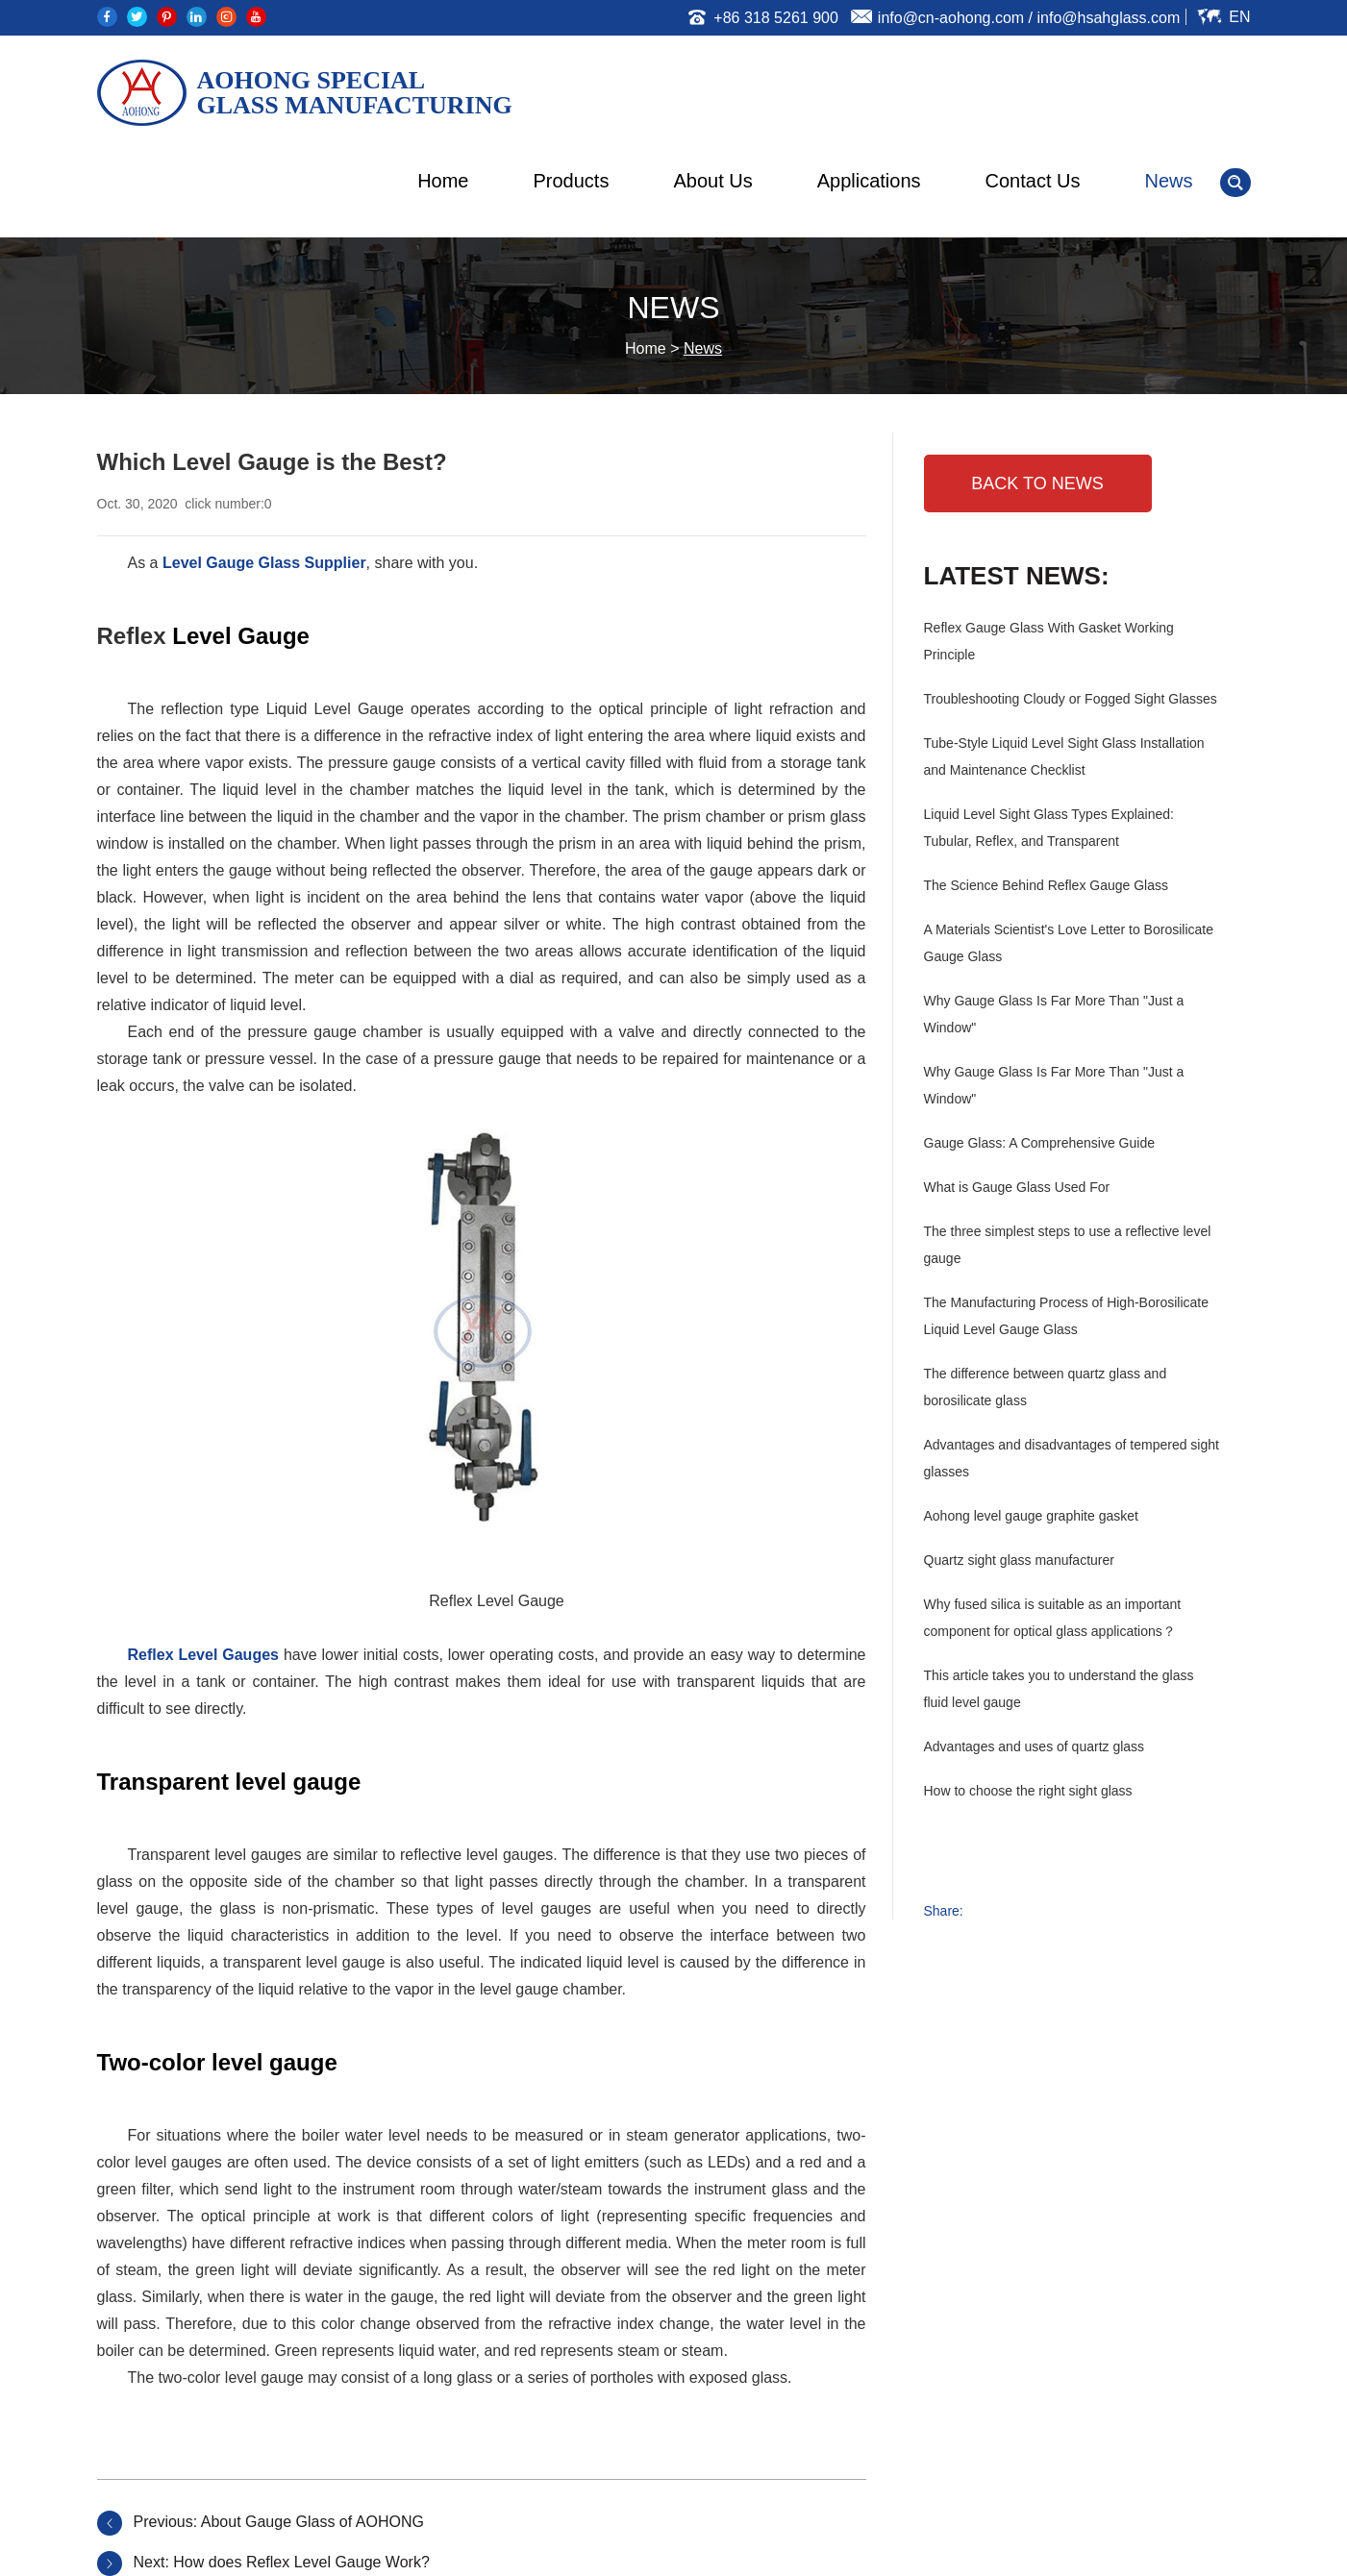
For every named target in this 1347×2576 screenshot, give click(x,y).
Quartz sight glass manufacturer (1019, 1560)
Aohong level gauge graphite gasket (1031, 1515)
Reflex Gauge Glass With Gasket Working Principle (1049, 641)
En (1239, 17)
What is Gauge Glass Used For (1017, 1187)
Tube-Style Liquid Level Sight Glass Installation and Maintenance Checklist (1064, 756)
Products (572, 180)
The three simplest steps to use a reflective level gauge (1067, 1245)
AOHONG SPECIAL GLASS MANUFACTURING (354, 93)
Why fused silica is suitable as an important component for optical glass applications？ (1053, 1618)
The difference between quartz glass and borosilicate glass (1045, 1387)
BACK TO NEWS (1037, 483)
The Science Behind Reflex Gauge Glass (1046, 885)
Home (442, 180)
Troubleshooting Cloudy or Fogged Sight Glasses (1070, 698)
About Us (712, 180)
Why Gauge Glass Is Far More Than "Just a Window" (1054, 1014)
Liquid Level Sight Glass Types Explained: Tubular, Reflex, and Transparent (1049, 827)
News (1168, 180)
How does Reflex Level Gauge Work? (301, 2562)
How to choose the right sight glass (1028, 1790)
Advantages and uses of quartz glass (1034, 1746)
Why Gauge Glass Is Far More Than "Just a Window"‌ (1054, 1085)
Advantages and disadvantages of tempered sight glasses (1071, 1458)
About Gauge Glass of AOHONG (312, 2522)
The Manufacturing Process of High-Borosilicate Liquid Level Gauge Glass (1066, 1316)
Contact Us (1033, 180)
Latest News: (1017, 575)
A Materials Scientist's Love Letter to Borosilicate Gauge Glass (1068, 943)
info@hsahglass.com (1109, 18)
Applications (869, 180)
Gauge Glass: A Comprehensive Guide (1039, 1143)
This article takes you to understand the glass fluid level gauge (1059, 1689)
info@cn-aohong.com (951, 18)
